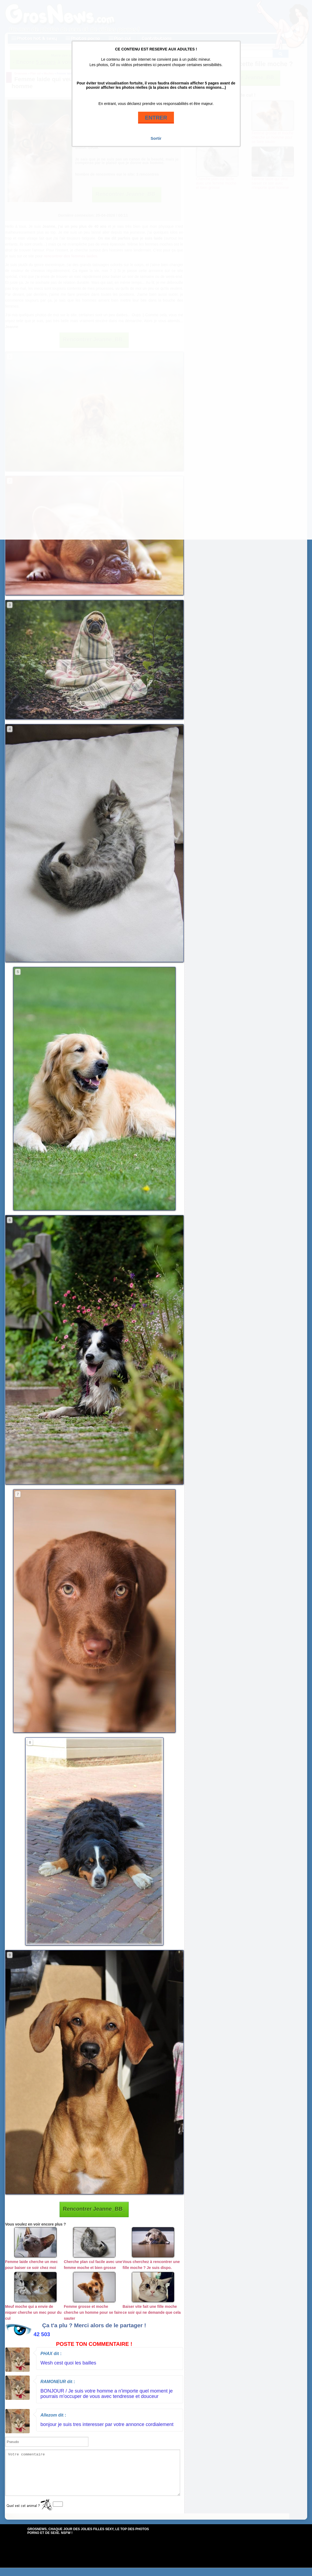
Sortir (155, 138)
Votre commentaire (92, 2476)
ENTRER (156, 118)
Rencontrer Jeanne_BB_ (94, 2209)
